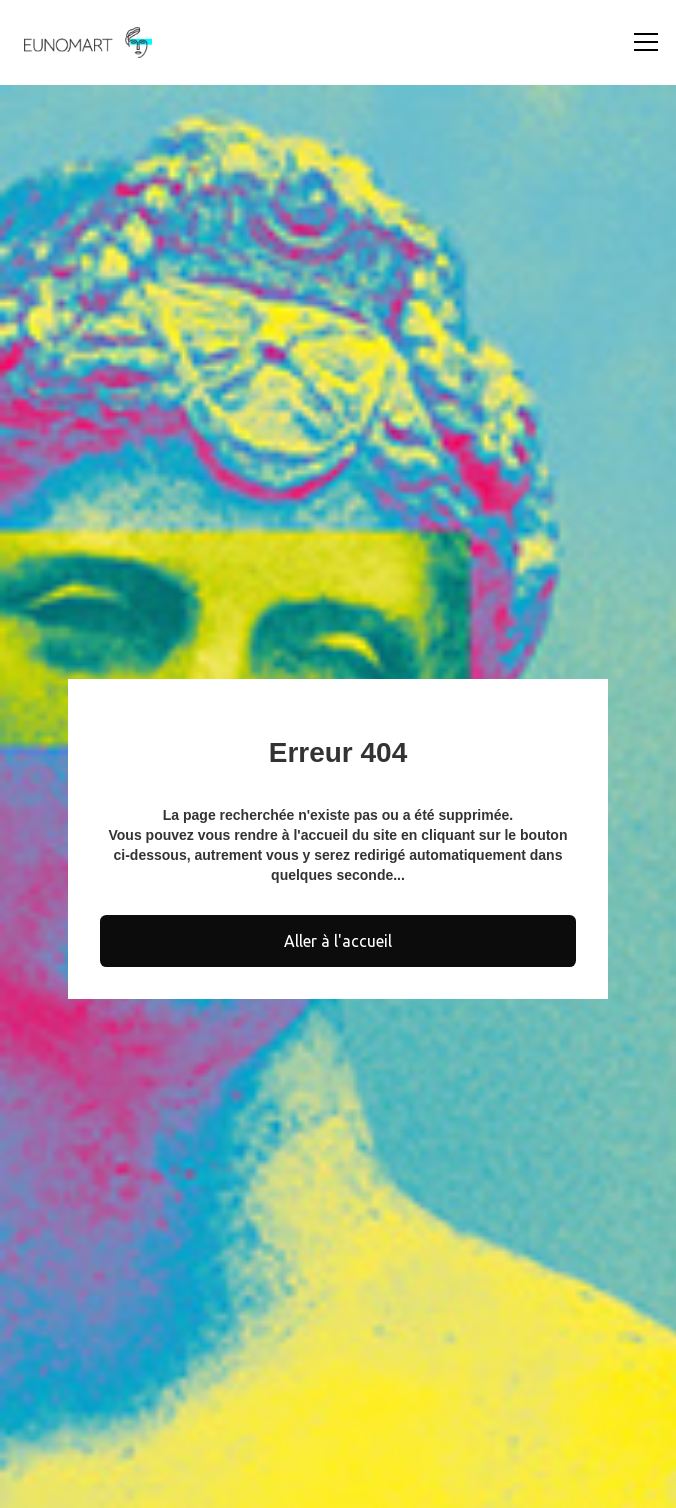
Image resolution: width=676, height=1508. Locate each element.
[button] (642, 42)
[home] (83, 42)
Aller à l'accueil (338, 941)
